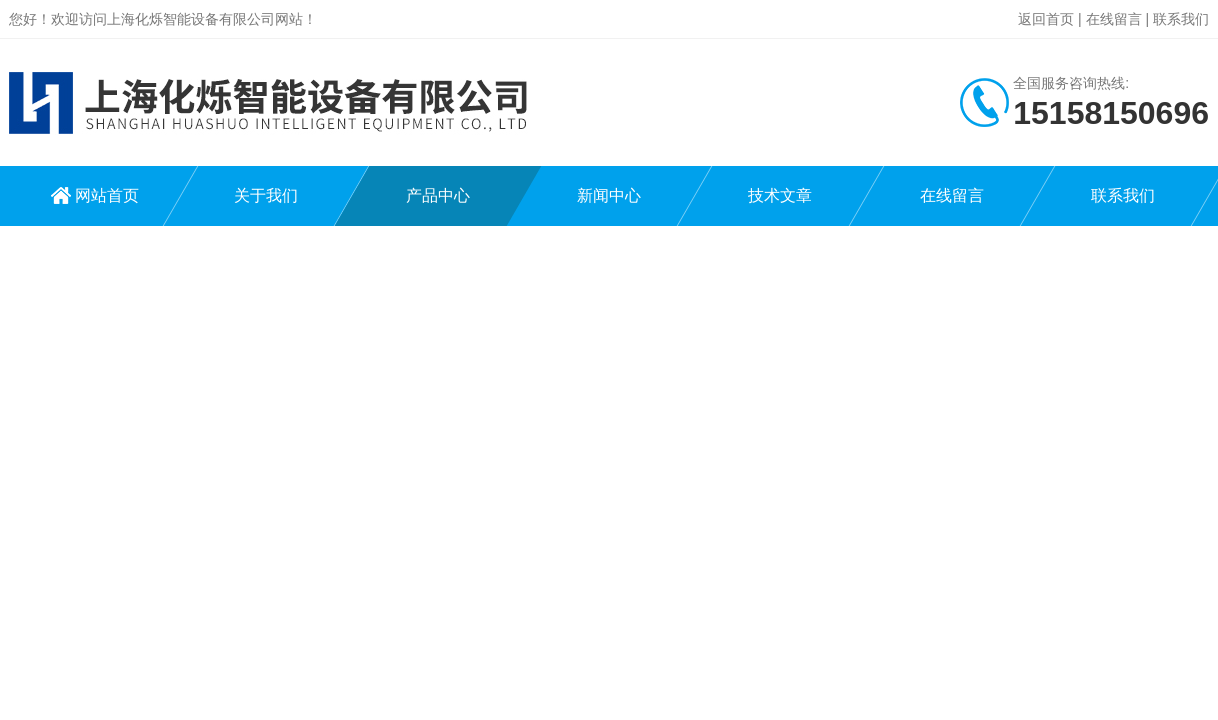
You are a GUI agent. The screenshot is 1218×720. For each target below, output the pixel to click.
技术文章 (780, 195)
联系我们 (1181, 19)
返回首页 (1046, 19)
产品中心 (438, 195)
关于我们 (266, 195)
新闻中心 (609, 195)
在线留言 (1114, 19)
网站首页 (107, 195)
